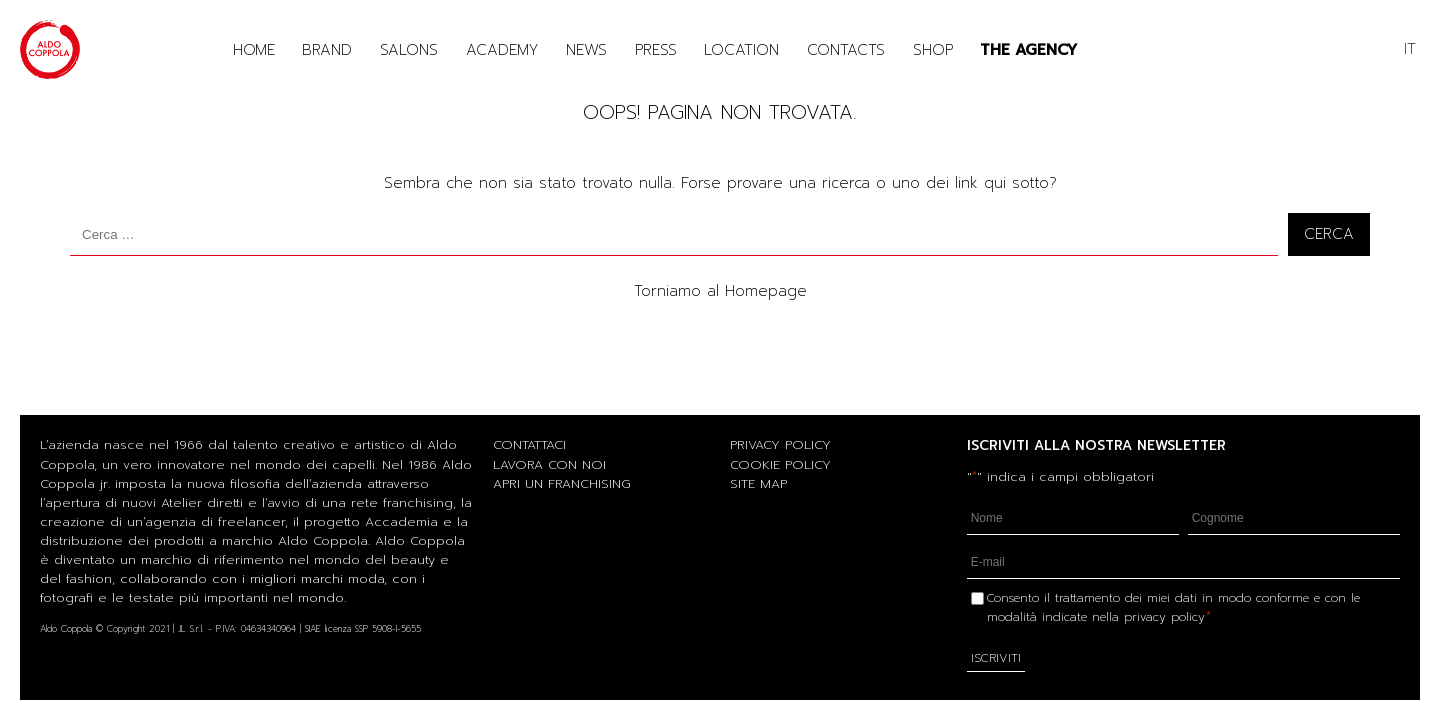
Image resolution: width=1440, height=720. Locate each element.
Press (656, 50)
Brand (327, 50)
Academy (502, 50)
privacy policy (1164, 617)
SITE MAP (758, 483)
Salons (409, 50)
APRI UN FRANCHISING (562, 483)
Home (254, 50)
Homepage (766, 291)
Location (741, 50)
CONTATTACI (529, 444)
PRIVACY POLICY (780, 444)
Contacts (846, 50)
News (586, 50)
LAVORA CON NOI (549, 464)
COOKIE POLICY (780, 464)
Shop (933, 50)
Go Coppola (1119, 49)
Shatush (1204, 49)
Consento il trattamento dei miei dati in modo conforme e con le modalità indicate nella (1173, 607)
